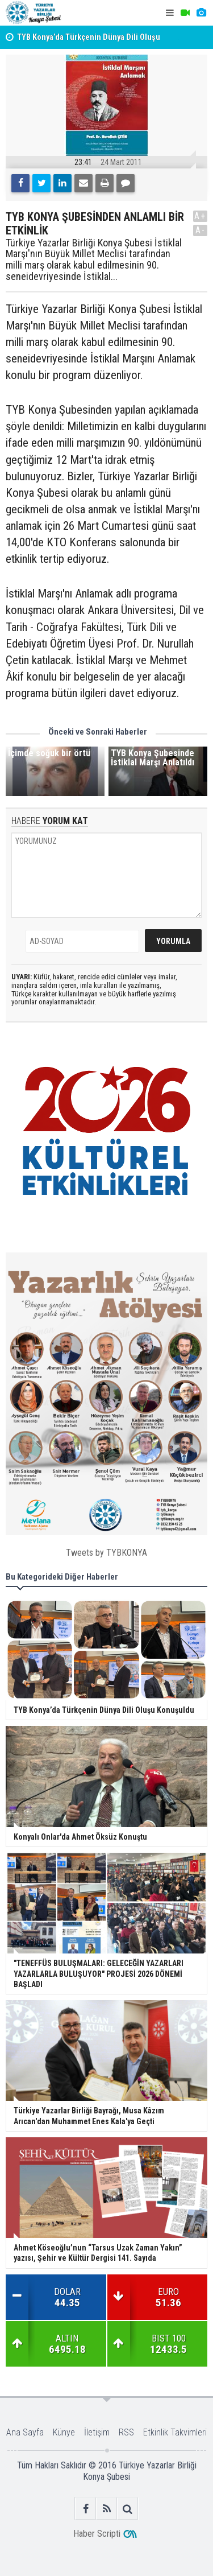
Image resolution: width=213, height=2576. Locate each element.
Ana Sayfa (25, 2432)
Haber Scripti (96, 2533)
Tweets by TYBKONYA (106, 1552)
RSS (126, 2432)
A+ (200, 216)
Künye (64, 2432)
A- (200, 230)
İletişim (97, 2432)
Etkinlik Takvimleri (175, 2432)
